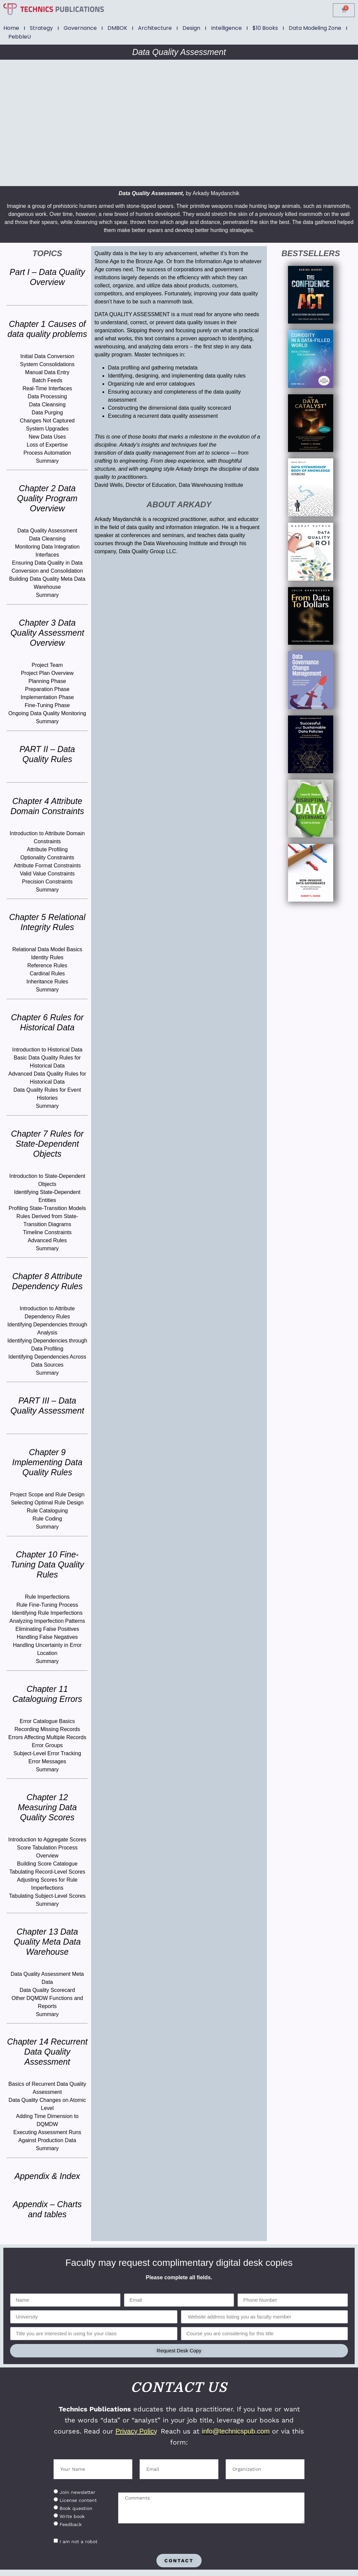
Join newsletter (77, 2492)
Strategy (41, 28)
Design (191, 28)
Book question (76, 2508)
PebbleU (19, 37)
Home (11, 28)
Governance (80, 28)
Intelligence (226, 28)
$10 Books (265, 28)
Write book (72, 2516)
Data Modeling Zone (315, 28)
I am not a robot (78, 2541)
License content (78, 2500)
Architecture (155, 28)
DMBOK (117, 28)
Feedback (71, 2524)
